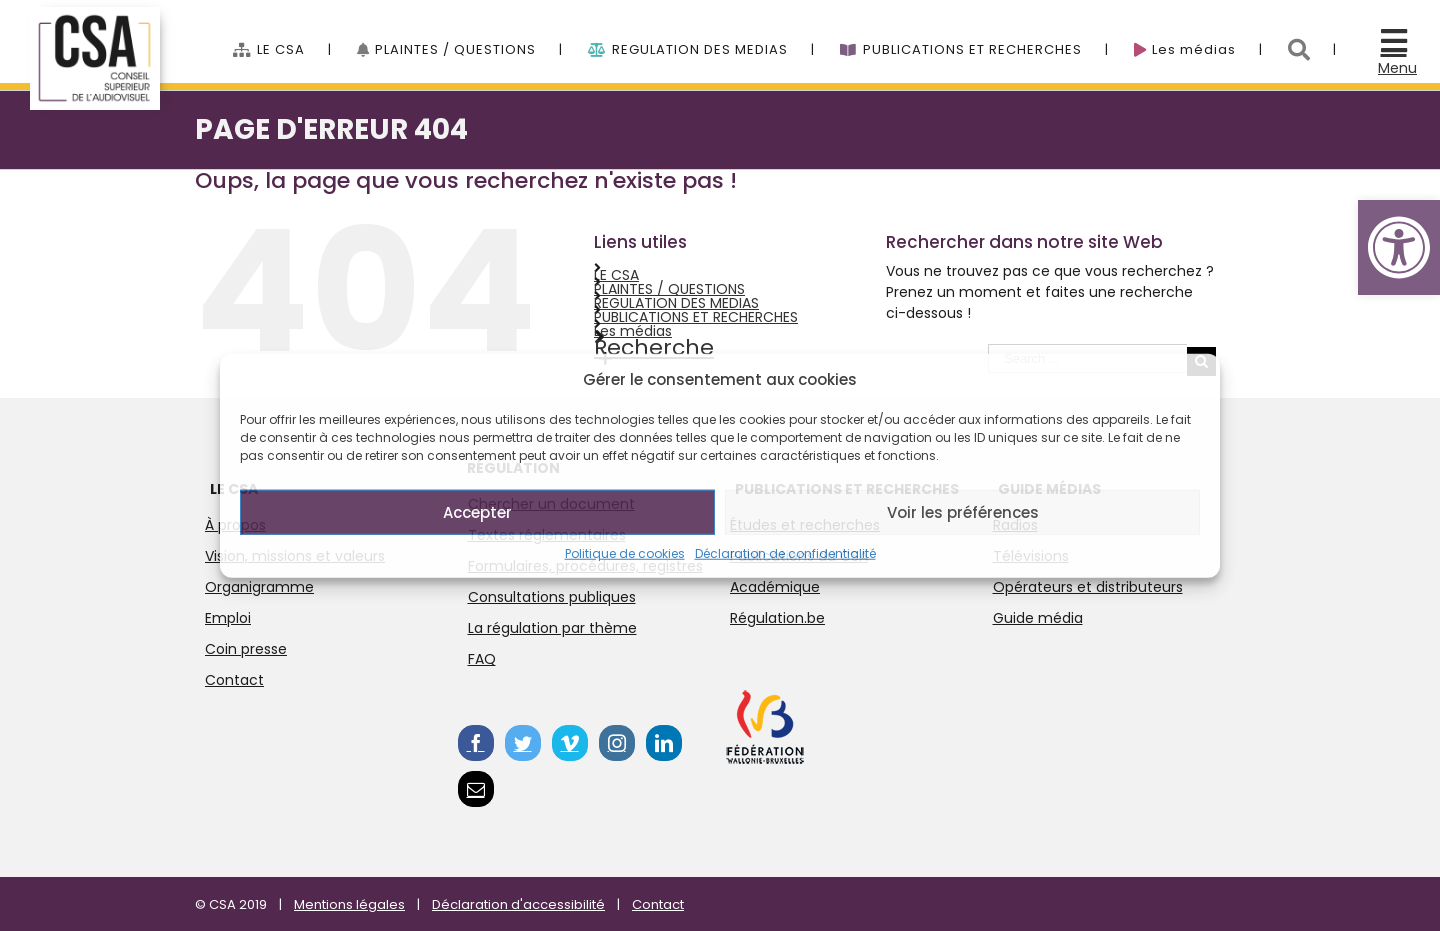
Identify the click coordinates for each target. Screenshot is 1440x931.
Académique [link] (775, 587)
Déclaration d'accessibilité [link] (518, 904)
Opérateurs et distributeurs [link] (1088, 587)
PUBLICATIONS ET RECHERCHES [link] (696, 317)
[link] (1399, 247)
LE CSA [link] (616, 275)
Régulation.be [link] (777, 618)
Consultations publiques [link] (552, 597)
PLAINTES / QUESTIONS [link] (669, 289)
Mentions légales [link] (349, 904)
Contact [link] (234, 680)
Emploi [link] (228, 618)
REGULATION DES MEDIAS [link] (676, 303)
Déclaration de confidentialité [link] (785, 553)
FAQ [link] (482, 659)
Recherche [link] (654, 347)
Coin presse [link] (246, 649)
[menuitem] (295, 39)
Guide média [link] (1038, 618)
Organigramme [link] (259, 587)
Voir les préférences (963, 511)
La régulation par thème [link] (552, 628)
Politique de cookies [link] (625, 553)
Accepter (477, 511)
